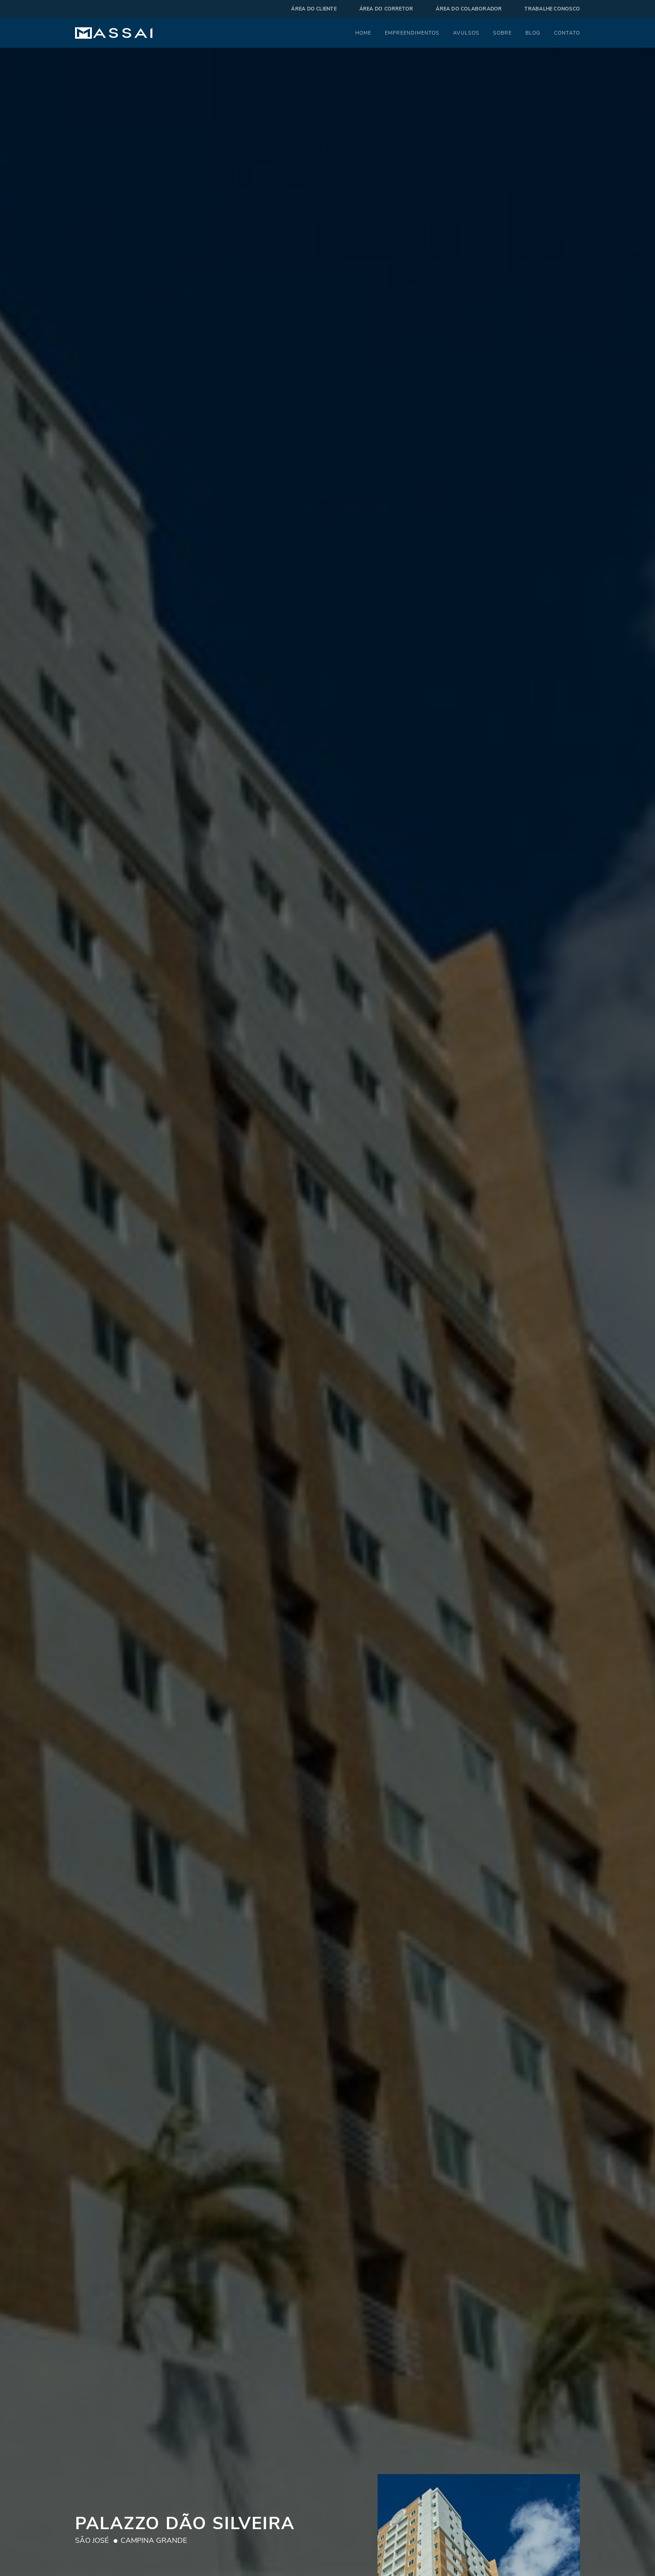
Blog (532, 32)
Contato (567, 32)
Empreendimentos (412, 32)
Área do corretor (386, 8)
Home (363, 32)
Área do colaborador (469, 8)
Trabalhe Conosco (552, 8)
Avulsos (466, 32)
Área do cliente (313, 8)
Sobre (502, 32)
